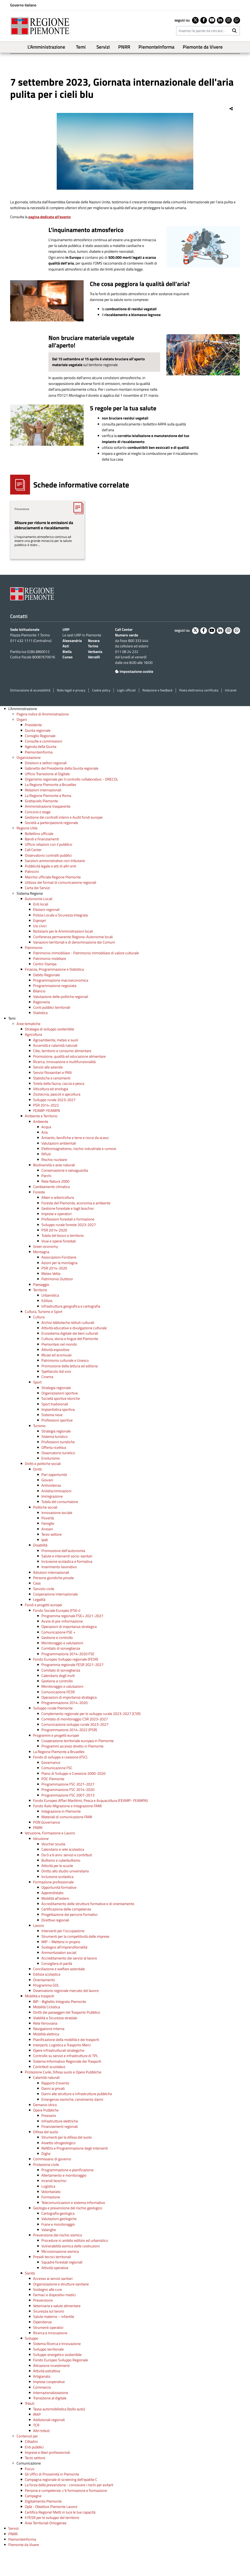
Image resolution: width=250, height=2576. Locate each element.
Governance (50, 1777)
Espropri (39, 923)
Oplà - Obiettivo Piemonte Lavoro (51, 2531)
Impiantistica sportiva (58, 1419)
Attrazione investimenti (51, 2388)
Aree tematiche (28, 1028)
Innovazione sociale (56, 1523)
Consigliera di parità (56, 1980)
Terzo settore (51, 1545)
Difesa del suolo (45, 2151)
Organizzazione (29, 758)
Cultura (38, 1325)
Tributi (29, 2427)
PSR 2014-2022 (46, 1110)
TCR (36, 2448)
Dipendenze (42, 2344)
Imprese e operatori (56, 1221)
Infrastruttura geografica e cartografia (70, 1314)
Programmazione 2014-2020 (64, 1716)
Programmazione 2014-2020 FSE (67, 1666)
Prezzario (48, 2135)
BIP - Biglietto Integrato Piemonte (59, 2019)
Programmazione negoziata (54, 989)
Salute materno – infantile (53, 2338)
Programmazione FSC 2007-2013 (67, 1810)
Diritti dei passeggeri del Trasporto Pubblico (66, 2030)
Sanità (30, 2294)
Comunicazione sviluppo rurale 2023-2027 (74, 1738)
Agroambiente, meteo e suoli (55, 1044)
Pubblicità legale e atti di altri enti (50, 868)
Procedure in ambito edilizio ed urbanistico (74, 2261)
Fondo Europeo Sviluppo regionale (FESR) (65, 1672)
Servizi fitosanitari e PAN (52, 1077)
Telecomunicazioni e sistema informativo (73, 2223)
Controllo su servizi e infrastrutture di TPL (65, 2074)
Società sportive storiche (60, 1408)
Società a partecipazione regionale (51, 824)
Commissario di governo (52, 2179)
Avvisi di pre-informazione (62, 1634)
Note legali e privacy (71, 690)
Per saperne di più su (47, 530)
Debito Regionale (46, 978)
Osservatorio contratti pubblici (48, 857)
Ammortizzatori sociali (58, 1969)
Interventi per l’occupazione (62, 1947)
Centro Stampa (44, 967)
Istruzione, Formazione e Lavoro (50, 1848)
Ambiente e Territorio (41, 1121)
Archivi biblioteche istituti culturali (67, 1331)
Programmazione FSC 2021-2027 (67, 1799)
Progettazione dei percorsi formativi (69, 1931)
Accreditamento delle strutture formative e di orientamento (87, 1920)
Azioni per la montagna (59, 1270)
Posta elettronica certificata (198, 690)
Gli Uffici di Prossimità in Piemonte (52, 2498)
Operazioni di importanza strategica (69, 1639)
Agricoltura (33, 1039)
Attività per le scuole (57, 1881)
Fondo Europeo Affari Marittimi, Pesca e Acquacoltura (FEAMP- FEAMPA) (90, 1815)
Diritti (37, 1479)
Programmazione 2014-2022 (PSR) (69, 1744)
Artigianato (41, 2399)
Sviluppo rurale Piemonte (53, 1722)
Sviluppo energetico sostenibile (57, 2377)
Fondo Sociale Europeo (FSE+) (56, 1622)
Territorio (40, 1298)
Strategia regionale (56, 1397)
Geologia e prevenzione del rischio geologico (67, 2228)
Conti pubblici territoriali (51, 1011)
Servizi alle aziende (48, 1072)
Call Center (33, 852)
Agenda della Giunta (40, 747)
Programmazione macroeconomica (60, 984)
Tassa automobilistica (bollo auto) (59, 2432)
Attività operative (54, 2289)
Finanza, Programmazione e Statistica (54, 973)
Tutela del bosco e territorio (62, 1242)
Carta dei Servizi (37, 890)
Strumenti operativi (48, 2349)
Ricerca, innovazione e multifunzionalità (64, 1066)
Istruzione (41, 1854)
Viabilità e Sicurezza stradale (55, 2035)
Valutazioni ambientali (58, 1149)
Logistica (48, 2206)
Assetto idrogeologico (58, 2162)
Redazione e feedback (157, 690)
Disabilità (40, 1556)
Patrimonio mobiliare (49, 962)
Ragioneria (41, 1006)
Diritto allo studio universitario (65, 1887)
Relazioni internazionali (43, 791)
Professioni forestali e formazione (67, 1226)
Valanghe (48, 2250)
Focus (29, 2493)
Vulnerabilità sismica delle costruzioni (70, 2267)
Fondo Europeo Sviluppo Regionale (60, 2383)
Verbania (95, 651)
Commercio (42, 2410)
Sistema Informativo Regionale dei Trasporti (67, 2080)
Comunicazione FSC (56, 1782)
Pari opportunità (54, 1485)
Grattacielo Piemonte (41, 802)
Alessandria (72, 640)
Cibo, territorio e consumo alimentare (62, 1055)
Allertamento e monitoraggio (64, 2195)
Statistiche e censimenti (51, 1083)
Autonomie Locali (38, 901)
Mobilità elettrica (46, 2052)
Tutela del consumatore (59, 1512)
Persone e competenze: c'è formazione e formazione (66, 2515)
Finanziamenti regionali (59, 2146)
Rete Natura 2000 (55, 1187)
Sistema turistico (54, 1446)
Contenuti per (27, 2459)
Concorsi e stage (37, 813)
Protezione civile (46, 2184)
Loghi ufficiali (126, 690)
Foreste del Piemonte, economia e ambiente (75, 1209)
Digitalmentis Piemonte (43, 2526)
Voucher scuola (53, 1859)
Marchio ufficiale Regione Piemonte (53, 879)
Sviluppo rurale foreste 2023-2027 (68, 1232)
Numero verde (126, 635)
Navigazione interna (48, 2046)
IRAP (37, 2438)
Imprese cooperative (49, 2404)
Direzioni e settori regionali (46, 763)
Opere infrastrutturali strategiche (58, 2069)
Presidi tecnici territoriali (52, 2278)
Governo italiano (23, 5)
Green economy (45, 1253)
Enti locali (40, 907)
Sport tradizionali (54, 1413)
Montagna (41, 1259)
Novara (94, 640)
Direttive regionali (55, 1936)
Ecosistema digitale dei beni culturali (69, 1342)
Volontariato (51, 2212)
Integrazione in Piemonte (61, 1826)
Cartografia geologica (58, 2234)
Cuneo (67, 657)
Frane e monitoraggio (58, 2245)
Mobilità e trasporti (39, 2014)
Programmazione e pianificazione (67, 2190)
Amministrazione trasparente (47, 808)
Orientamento (44, 1997)
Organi (22, 719)
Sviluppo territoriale (48, 2371)
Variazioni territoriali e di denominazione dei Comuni (74, 945)
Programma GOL (46, 2002)
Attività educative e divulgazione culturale (74, 1336)
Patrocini (32, 874)
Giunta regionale (37, 730)
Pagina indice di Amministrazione (43, 714)
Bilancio (39, 995)
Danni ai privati (53, 2107)
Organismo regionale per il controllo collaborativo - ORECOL (71, 780)
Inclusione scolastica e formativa (66, 1573)
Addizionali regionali (49, 2443)
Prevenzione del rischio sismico (57, 2256)
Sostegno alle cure (47, 2311)
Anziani (47, 1540)
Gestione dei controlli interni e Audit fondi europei (64, 819)
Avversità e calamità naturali (55, 1050)
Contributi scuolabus (49, 2085)
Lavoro (38, 1942)
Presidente (33, 725)
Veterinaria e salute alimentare (57, 2327)
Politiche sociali (45, 1518)
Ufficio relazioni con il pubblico (48, 846)
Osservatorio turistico (58, 1463)
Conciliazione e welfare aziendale (59, 1986)
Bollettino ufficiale (39, 835)
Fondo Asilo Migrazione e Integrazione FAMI (67, 1821)
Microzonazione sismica (60, 2272)
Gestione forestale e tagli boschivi (67, 1215)
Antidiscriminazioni (56, 1501)
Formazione (50, 2217)
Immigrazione (52, 1507)
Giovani (47, 1490)
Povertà (47, 1529)
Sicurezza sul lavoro (48, 2333)
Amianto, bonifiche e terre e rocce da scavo (75, 1143)
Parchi (46, 1182)
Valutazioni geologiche (59, 2239)
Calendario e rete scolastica (62, 1865)
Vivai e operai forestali (58, 1248)
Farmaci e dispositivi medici (54, 2316)
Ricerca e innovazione (50, 2355)
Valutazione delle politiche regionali (60, 1000)
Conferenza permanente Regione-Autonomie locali (73, 940)
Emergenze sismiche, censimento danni (72, 2118)
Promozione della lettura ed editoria (69, 1375)
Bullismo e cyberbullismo (60, 1876)
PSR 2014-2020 (54, 1237)
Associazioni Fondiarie (58, 1265)
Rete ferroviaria (45, 2041)
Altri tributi (41, 2454)
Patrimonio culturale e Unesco (65, 1369)
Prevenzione (43, 2322)
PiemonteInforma (156, 46)
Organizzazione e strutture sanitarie (61, 2305)
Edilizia (46, 1309)
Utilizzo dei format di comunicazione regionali (60, 885)
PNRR (124, 46)
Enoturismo (50, 1468)
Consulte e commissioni (43, 741)
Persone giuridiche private (53, 1590)
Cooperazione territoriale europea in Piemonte (77, 1755)
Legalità (39, 1611)
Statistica (40, 1017)
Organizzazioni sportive (59, 1402)
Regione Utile (27, 829)
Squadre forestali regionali (61, 2283)
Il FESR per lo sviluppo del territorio (52, 2542)
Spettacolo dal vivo (56, 1380)
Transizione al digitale (49, 2421)
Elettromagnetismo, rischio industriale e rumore (78, 1154)
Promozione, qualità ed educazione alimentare (69, 1061)
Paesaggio (41, 1292)
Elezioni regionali (46, 912)
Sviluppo (31, 2360)
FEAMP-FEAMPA (46, 1116)
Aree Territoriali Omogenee (45, 2548)
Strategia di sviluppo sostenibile (49, 1033)
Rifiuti (46, 1160)
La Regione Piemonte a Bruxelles (50, 785)
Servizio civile (43, 1601)
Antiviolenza (51, 1496)
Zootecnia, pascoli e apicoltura (56, 1099)
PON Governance (46, 1837)
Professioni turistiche (58, 1452)
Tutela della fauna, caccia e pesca (58, 1088)
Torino (93, 646)
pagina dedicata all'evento (49, 217)
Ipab (44, 1551)
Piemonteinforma (39, 753)
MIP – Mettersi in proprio (60, 1958)
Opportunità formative (58, 1903)
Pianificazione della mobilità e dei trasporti (66, 2058)
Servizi (103, 46)
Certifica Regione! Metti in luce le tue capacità (60, 2537)
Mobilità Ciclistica (46, 2025)
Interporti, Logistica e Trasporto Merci (62, 2063)
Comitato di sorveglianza (60, 1661)
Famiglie (47, 1534)
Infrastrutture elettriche (59, 2140)
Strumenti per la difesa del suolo (66, 2157)
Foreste (39, 1198)
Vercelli (94, 657)
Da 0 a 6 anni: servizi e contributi (66, 1870)
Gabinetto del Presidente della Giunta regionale (61, 769)
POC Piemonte (52, 1793)
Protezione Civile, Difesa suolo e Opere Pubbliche (63, 2090)
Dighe (45, 2173)
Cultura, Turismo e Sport (43, 1320)
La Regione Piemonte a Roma (48, 797)
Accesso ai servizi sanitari (53, 2300)
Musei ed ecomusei (56, 1364)
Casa (37, 1595)
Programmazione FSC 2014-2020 (67, 1804)
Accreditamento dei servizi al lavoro (69, 1975)
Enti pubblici (34, 2471)
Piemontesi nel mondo (59, 1353)
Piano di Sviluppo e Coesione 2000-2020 (73, 1788)
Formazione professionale (53, 1898)
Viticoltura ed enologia (50, 1094)
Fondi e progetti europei (43, 1617)
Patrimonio (33, 951)
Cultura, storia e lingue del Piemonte (69, 1347)
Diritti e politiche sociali (43, 1474)
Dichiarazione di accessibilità (30, 690)
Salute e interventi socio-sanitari (66, 1567)
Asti (65, 646)
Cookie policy (101, 690)
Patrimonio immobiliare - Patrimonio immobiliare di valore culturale (86, 956)
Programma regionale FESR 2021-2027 (72, 1678)
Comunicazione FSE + (58, 1645)
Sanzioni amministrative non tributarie (55, 863)
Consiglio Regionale (40, 736)
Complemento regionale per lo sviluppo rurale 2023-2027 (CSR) (91, 1727)
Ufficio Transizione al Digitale (47, 774)
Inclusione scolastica (57, 1892)
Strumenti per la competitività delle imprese (75, 1953)
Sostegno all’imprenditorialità (64, 1964)
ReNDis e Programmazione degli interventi (74, 2168)
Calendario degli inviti (58, 1689)
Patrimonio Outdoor (57, 1287)
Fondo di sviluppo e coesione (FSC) (60, 1771)
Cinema (47, 1386)
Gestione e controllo (57, 1650)
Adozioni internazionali (51, 1584)
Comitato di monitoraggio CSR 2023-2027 (74, 1733)
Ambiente (40, 1127)
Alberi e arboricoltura (57, 1204)
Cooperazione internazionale (55, 1606)
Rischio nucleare (54, 1165)
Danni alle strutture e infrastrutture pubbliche (76, 2113)
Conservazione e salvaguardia (64, 1177)
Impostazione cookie (134, 671)
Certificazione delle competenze (66, 1925)
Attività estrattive (46, 2393)
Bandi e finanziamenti (42, 841)
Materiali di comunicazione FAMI (66, 1832)
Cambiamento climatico (51, 1193)
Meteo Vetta (50, 1281)
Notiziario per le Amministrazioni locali (63, 934)
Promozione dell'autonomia (63, 1562)
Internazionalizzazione (50, 2415)
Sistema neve (51, 1424)
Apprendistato (52, 1909)
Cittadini (31, 2465)
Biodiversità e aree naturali (54, 1171)
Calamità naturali (46, 2096)
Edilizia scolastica (46, 1991)
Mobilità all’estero (55, 1914)
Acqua (46, 1132)
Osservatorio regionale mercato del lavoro (66, 2008)
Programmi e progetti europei (56, 1749)
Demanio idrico (45, 2124)
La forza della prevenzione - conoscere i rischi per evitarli (69, 2509)
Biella (67, 651)
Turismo (39, 1435)
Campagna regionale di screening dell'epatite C (61, 2504)
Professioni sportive (57, 1430)
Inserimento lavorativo (59, 1578)
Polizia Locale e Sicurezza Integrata (60, 918)
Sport (37, 1391)
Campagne (33, 2520)
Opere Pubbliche (46, 2129)
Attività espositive (55, 1358)
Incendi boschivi (53, 2201)
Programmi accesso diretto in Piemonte (72, 1760)
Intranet (231, 690)
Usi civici (40, 929)
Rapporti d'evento (55, 2102)
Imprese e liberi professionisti (47, 2476)
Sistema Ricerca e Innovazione (57, 2366)
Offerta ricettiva (53, 1457)
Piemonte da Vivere (203, 46)
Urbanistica (50, 1303)
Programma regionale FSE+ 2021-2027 (72, 1628)
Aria (44, 1138)
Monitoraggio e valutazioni (62, 1656)
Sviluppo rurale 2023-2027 (54, 1105)
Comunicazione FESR (58, 1705)
